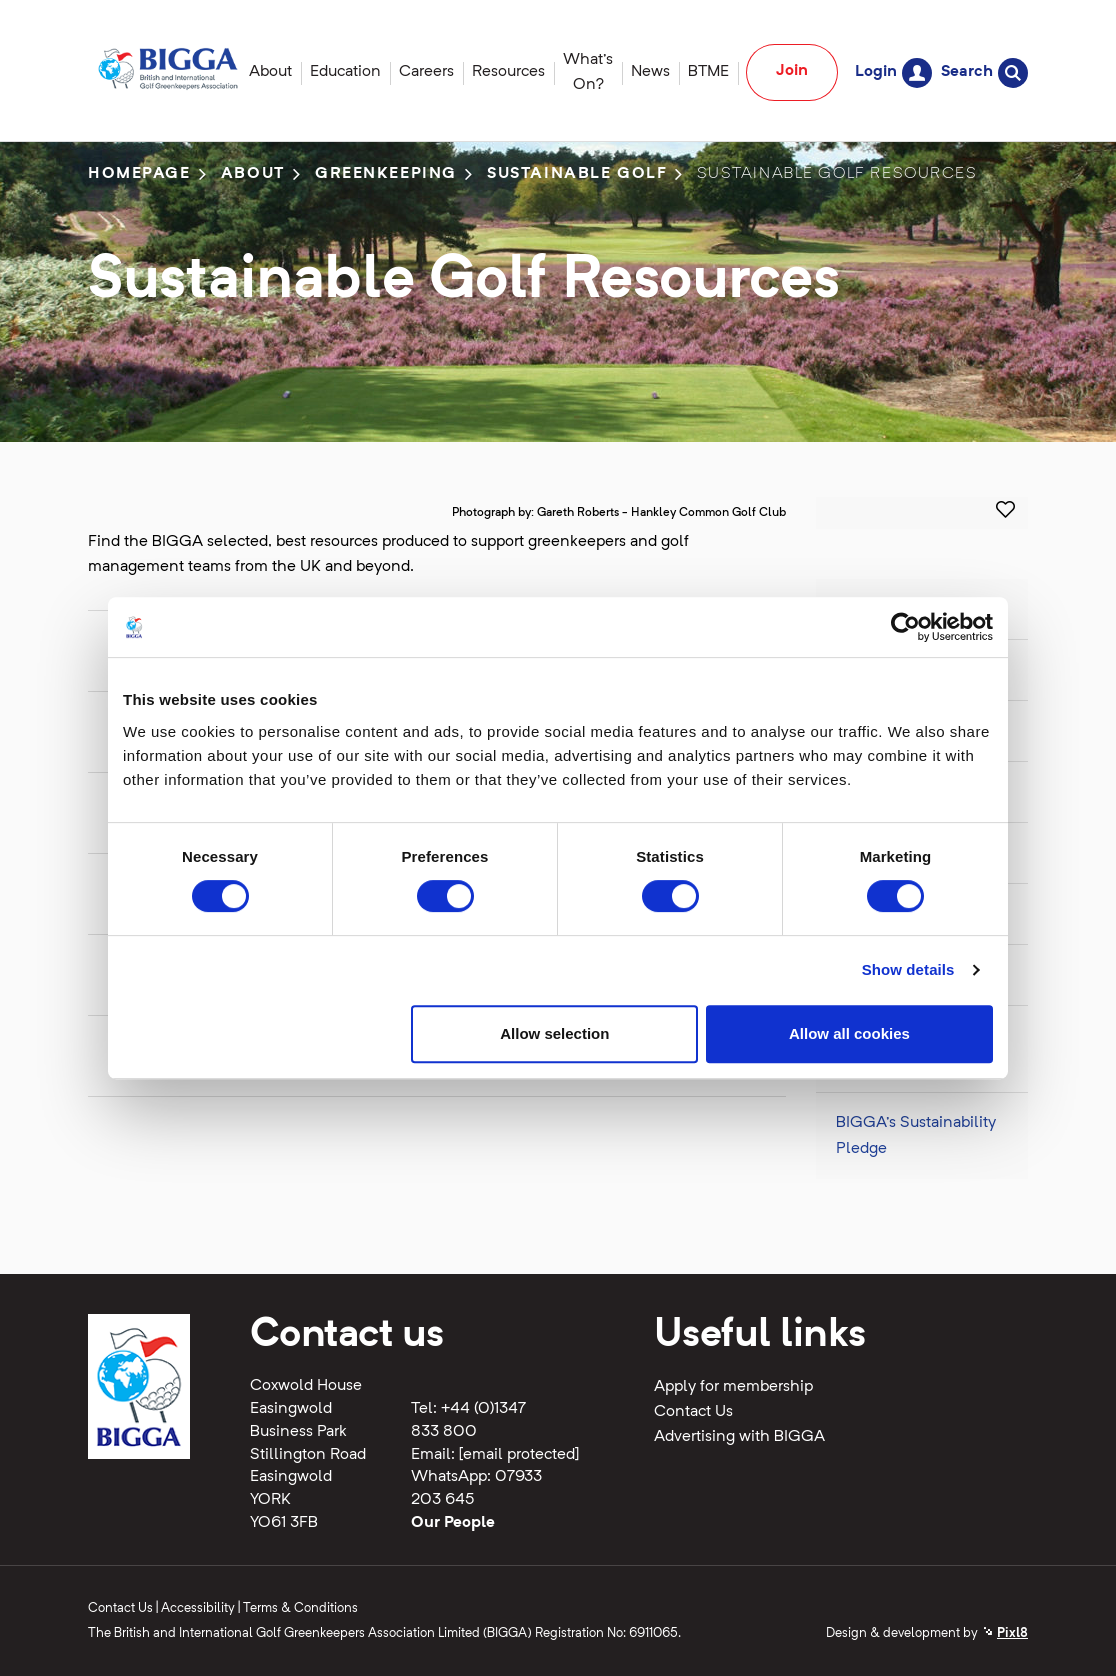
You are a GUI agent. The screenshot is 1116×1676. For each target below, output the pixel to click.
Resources (508, 72)
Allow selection (554, 1033)
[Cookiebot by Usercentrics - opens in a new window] (905, 627)
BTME (708, 72)
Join (792, 71)
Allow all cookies (849, 1033)
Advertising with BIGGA (739, 1437)
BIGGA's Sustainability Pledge (916, 1136)
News (650, 72)
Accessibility (198, 1608)
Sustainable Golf (577, 174)
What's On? (588, 72)
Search (984, 72)
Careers (426, 72)
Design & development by (927, 1633)
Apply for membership (733, 1387)
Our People (453, 1523)
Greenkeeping (386, 174)
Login (893, 72)
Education (345, 72)
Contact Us (693, 1412)
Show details (908, 969)
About (270, 72)
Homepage (139, 174)
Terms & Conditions (300, 1608)
